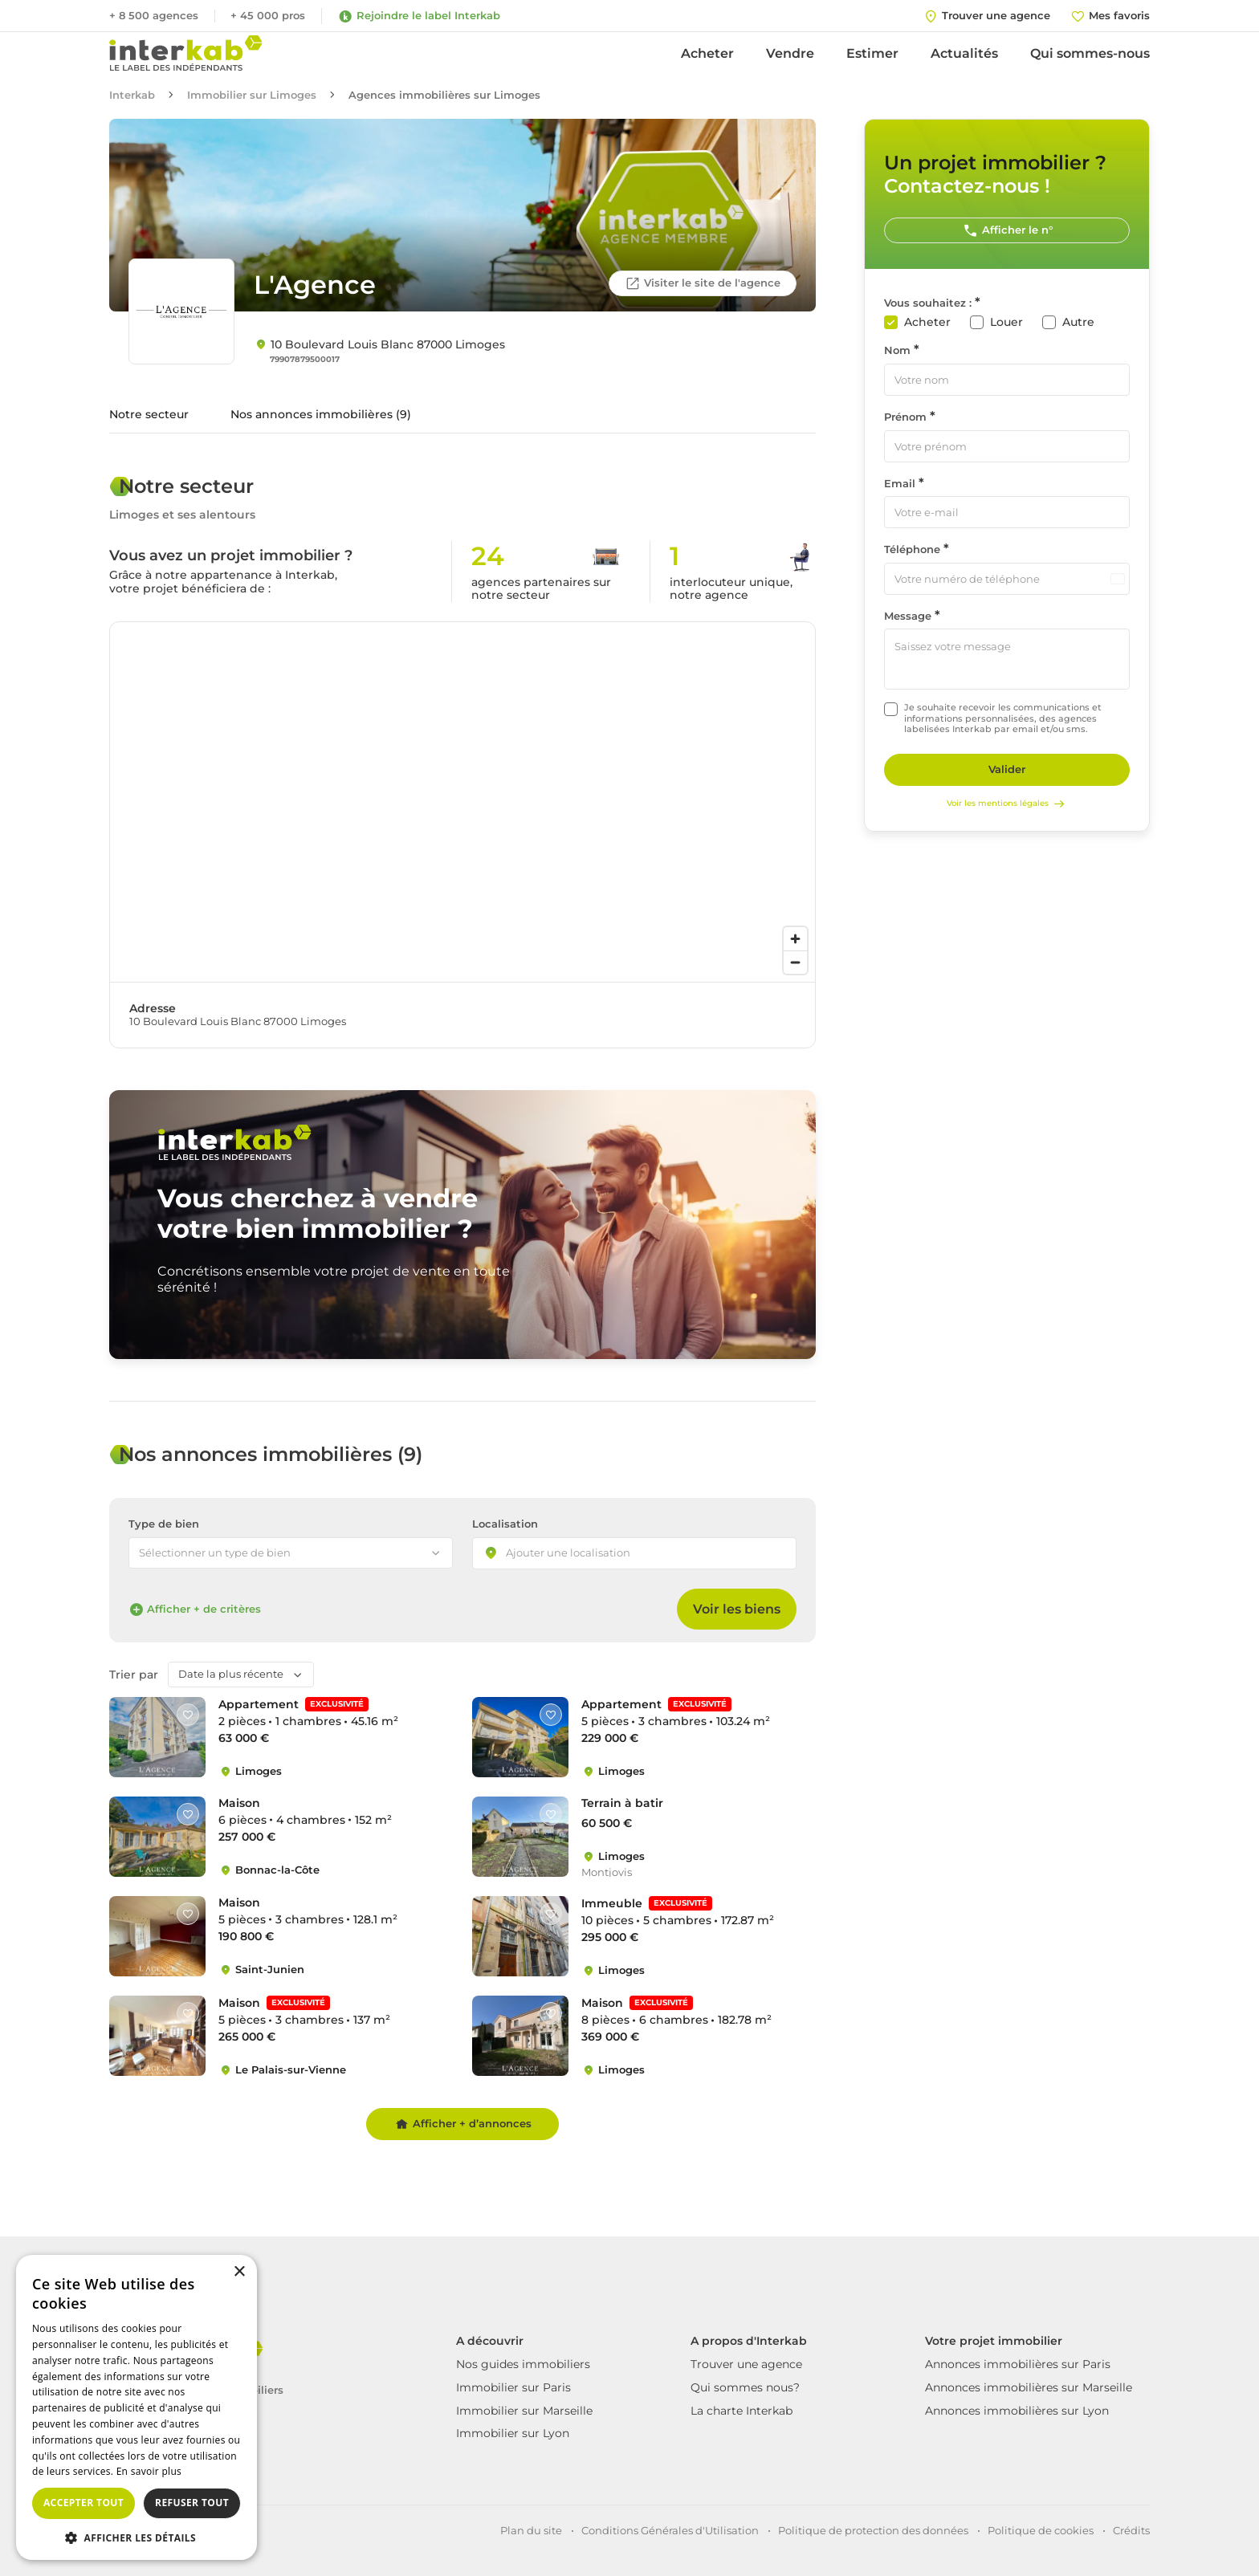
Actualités (964, 53)
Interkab (132, 95)
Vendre (790, 53)
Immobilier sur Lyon (512, 2433)
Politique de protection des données (873, 2530)
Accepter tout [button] (83, 2502)
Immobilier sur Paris (513, 2387)
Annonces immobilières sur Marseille (1028, 2387)
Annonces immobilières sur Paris (1017, 2364)
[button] (136, 2536)
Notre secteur (149, 414)
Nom (897, 350)
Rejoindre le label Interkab (418, 16)
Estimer (872, 53)
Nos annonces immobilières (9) (320, 414)
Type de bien (163, 1524)
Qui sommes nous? (745, 2387)
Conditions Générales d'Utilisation (670, 2530)
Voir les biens (736, 1609)
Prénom (905, 417)
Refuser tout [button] (192, 2502)
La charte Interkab (741, 2410)
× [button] (239, 2272)
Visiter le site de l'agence (702, 283)
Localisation (505, 1524)
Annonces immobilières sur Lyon (1017, 2410)
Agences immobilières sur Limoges (444, 95)
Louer (1006, 322)
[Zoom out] (795, 962)
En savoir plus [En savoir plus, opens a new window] (148, 2471)
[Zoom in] (795, 938)
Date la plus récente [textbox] (230, 1673)
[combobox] (634, 1553)
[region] (462, 802)
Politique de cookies (1041, 2530)
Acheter (707, 53)
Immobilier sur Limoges (251, 95)
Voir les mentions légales (1007, 804)
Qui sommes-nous (1090, 53)
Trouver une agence (746, 2364)
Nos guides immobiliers (523, 2364)
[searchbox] (582, 1554)
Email (899, 484)
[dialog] (136, 2407)
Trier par (133, 1675)
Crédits (1131, 2530)
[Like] (188, 1714)
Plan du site (531, 2530)
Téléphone (912, 549)
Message (907, 616)
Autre (1078, 322)
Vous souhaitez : (928, 303)
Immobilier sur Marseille (524, 2410)
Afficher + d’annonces (463, 2124)
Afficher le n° (1007, 230)
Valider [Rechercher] (1006, 769)
